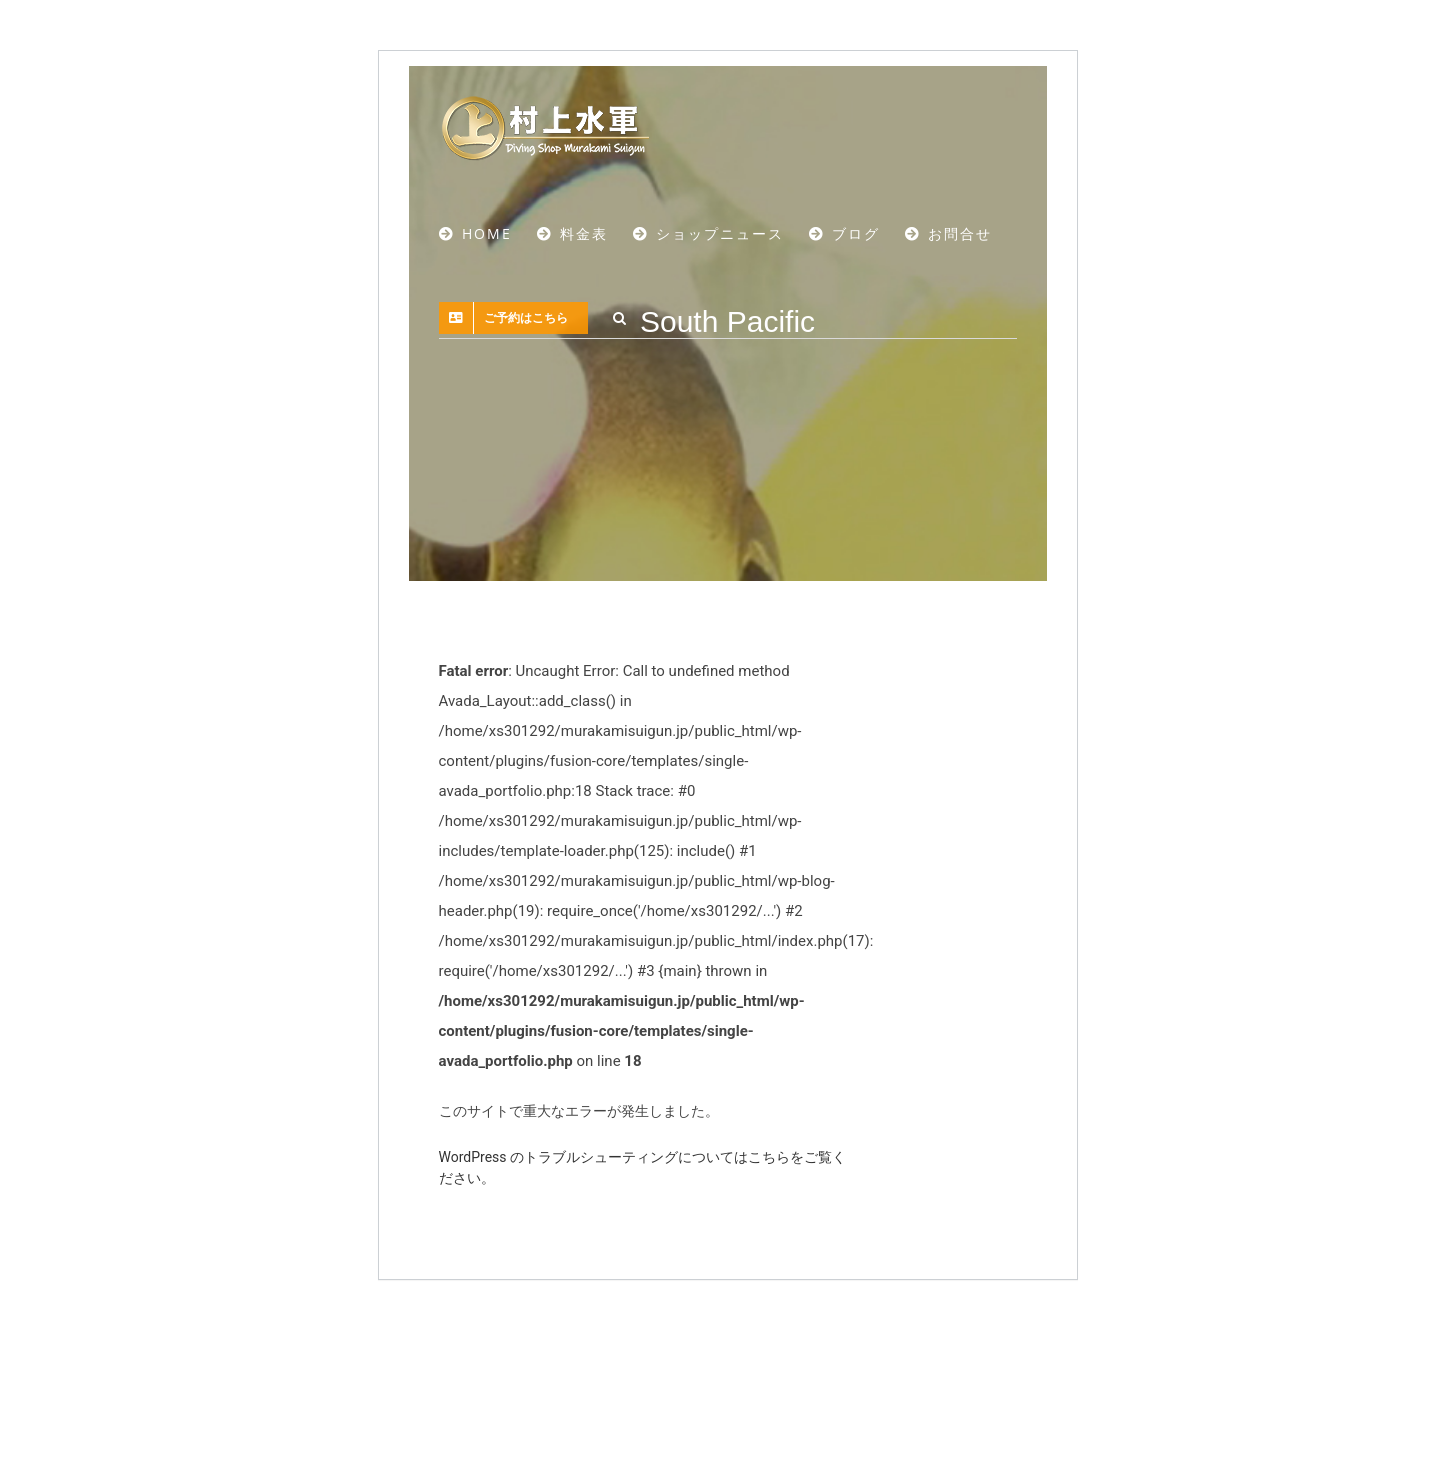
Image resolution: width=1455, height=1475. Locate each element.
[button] (620, 318)
